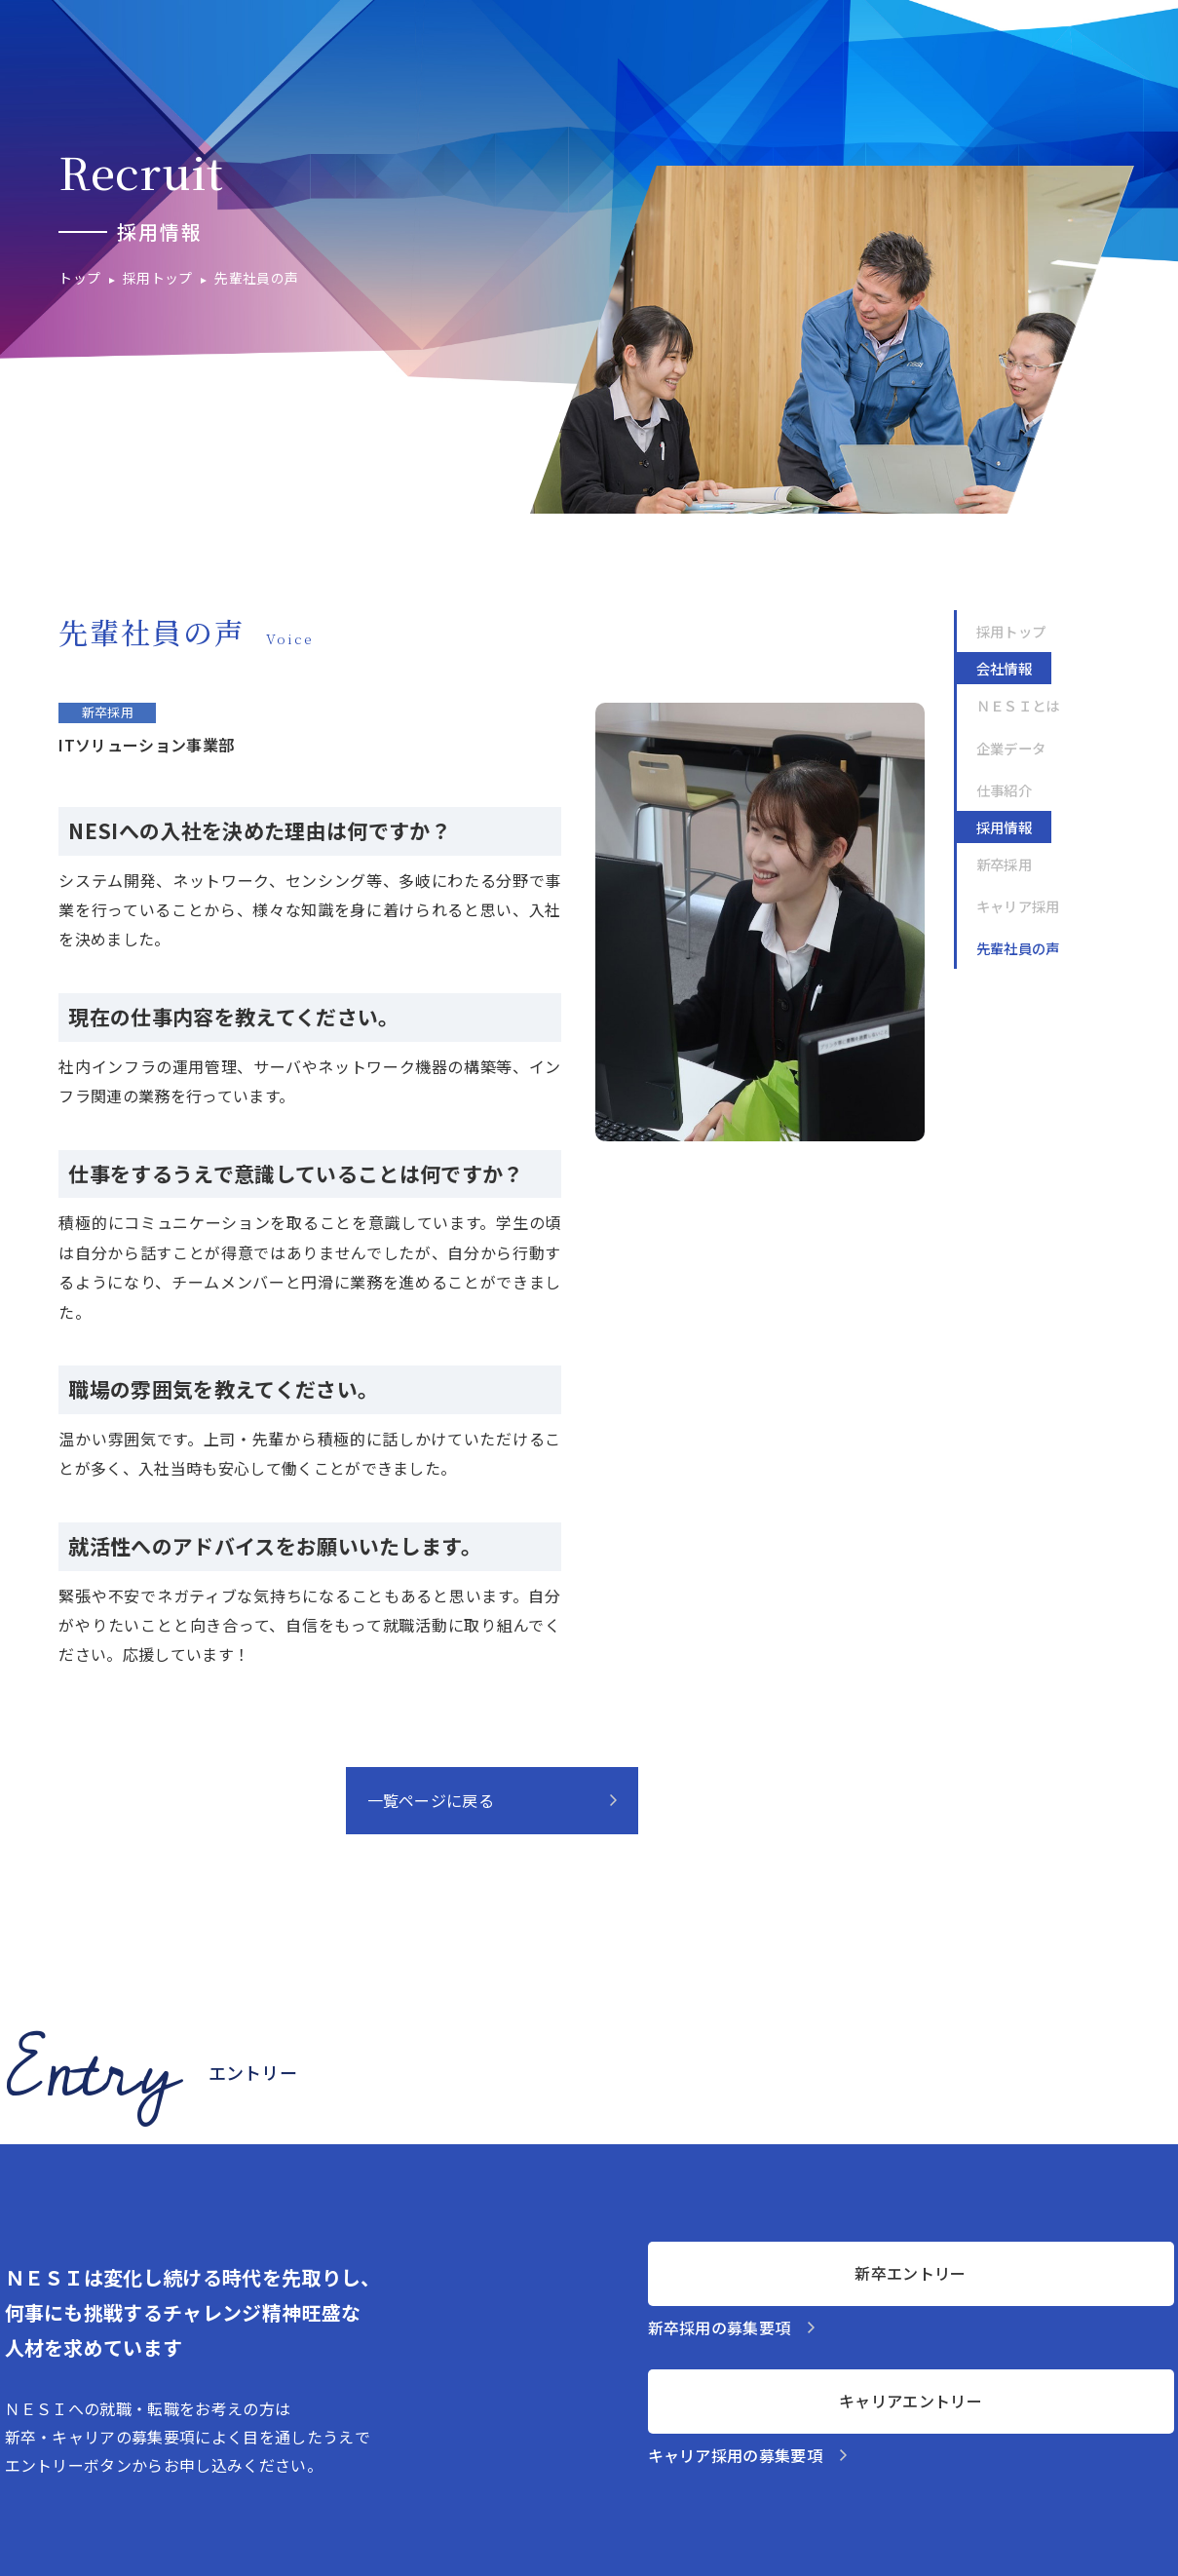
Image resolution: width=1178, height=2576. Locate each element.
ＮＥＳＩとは (1018, 705)
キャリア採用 (1018, 906)
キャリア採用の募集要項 (735, 2455)
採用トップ (1011, 631)
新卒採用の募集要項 (719, 2327)
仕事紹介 (1004, 790)
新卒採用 (1004, 864)
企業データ (1011, 748)
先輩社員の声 (1018, 948)
